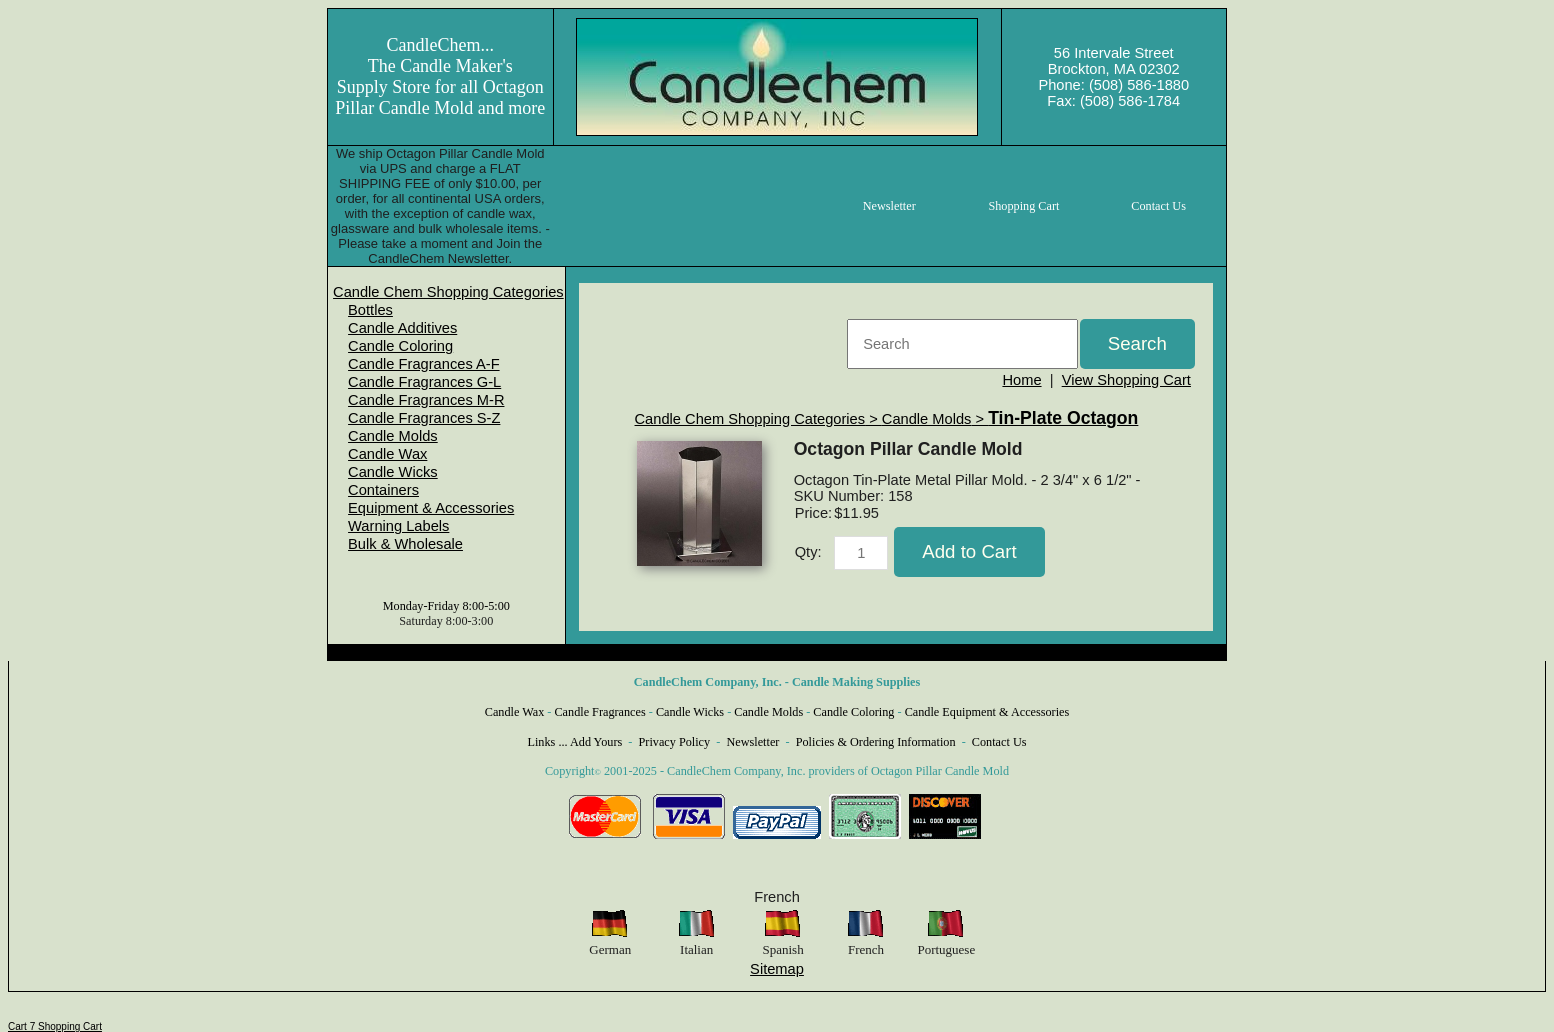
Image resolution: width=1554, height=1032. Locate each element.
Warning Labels (398, 526)
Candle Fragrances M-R (426, 400)
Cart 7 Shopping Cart (55, 1026)
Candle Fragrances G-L (424, 382)
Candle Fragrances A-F (424, 364)
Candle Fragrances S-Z (424, 418)
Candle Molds (393, 436)
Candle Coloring (400, 346)
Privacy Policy (675, 742)
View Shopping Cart (1126, 380)
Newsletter (752, 742)
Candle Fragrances (599, 712)
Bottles (370, 310)
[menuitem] (448, 292)
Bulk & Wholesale (405, 544)
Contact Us (999, 742)
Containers (383, 490)
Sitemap (777, 969)
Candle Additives (402, 328)
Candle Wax (387, 454)
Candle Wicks (393, 472)
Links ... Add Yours (575, 742)
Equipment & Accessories (431, 508)
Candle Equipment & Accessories (987, 712)
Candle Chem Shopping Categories (448, 292)
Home (1021, 380)
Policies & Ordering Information (876, 742)
